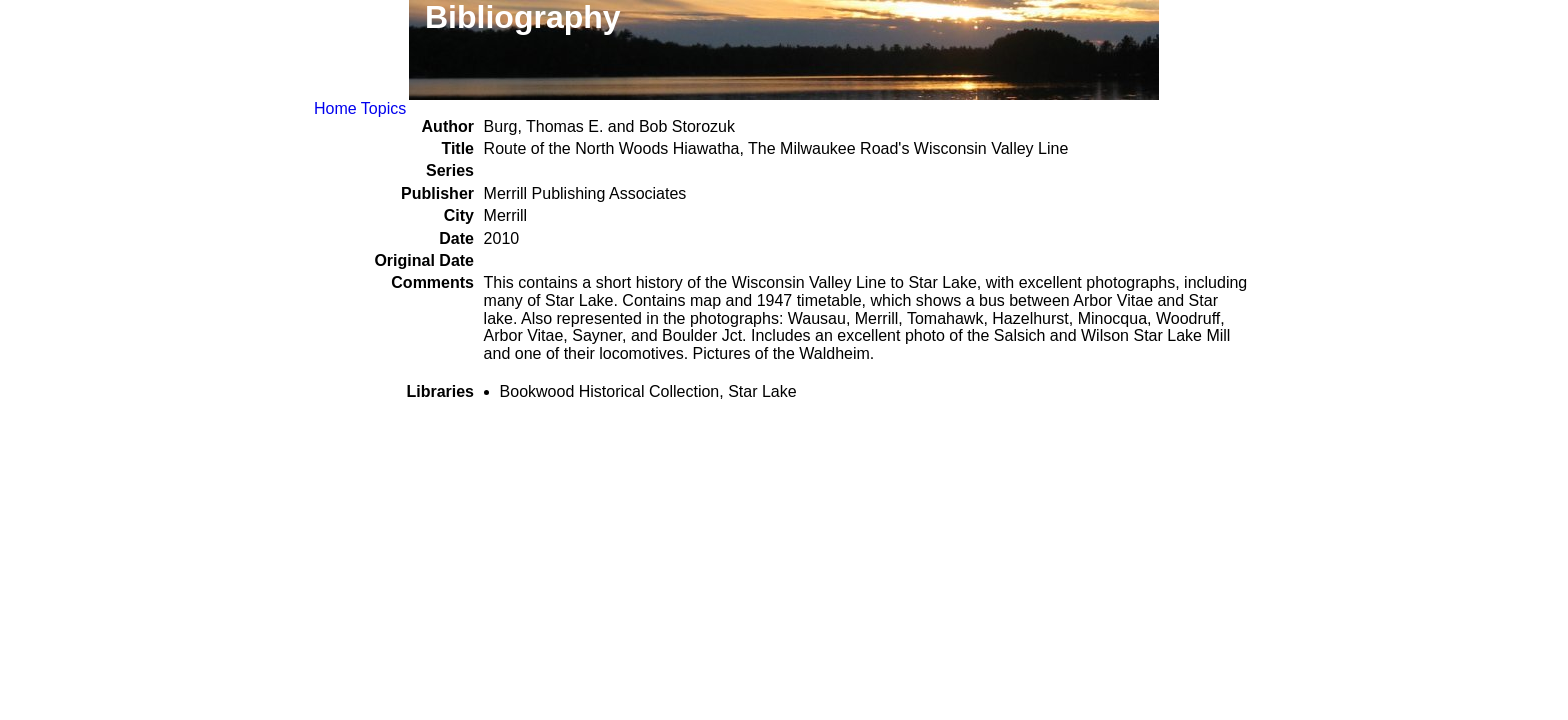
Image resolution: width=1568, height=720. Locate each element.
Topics (383, 108)
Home (335, 108)
